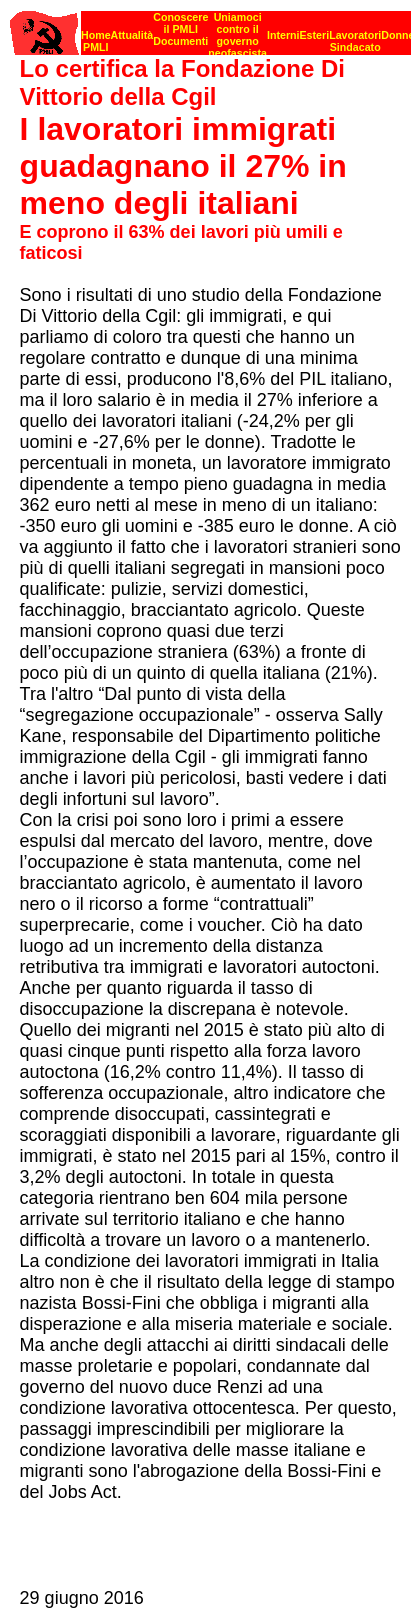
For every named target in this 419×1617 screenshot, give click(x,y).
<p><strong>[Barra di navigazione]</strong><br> (210, 27)
